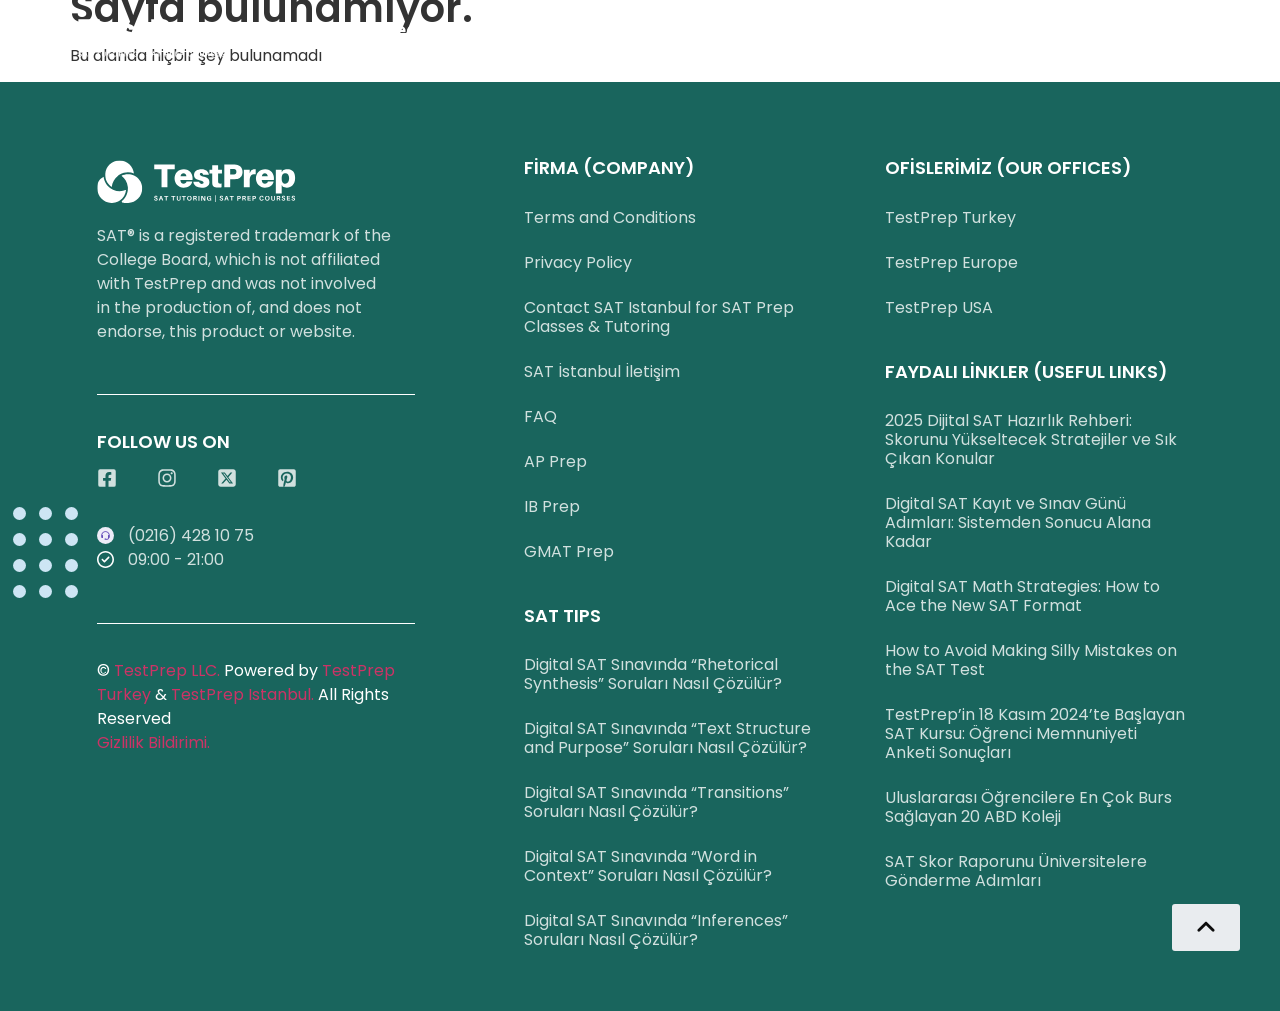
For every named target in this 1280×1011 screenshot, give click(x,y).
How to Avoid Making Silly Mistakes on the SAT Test (1031, 660)
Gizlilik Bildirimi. (153, 742)
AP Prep (555, 461)
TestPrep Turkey (950, 217)
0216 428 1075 (601, 29)
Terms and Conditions (610, 217)
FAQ (540, 416)
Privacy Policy (578, 262)
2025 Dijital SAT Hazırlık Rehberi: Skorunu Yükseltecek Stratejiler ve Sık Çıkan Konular (1031, 439)
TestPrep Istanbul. (244, 694)
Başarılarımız (903, 29)
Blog (1239, 29)
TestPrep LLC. (167, 670)
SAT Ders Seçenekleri (399, 29)
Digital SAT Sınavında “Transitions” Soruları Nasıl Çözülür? (656, 802)
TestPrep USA (939, 307)
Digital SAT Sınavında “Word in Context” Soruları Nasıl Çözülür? (648, 866)
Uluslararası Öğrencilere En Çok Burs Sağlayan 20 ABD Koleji (1028, 807)
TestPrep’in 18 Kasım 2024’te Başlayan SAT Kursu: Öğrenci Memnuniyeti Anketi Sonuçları (1035, 733)
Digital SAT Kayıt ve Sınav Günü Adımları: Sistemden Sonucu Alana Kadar (1018, 522)
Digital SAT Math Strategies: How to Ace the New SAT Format (1022, 596)
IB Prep (552, 506)
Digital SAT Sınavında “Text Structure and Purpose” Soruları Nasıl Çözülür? (667, 738)
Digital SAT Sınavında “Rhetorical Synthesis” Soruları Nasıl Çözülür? (653, 674)
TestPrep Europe (951, 262)
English (1145, 29)
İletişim (1038, 29)
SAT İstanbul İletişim (602, 371)
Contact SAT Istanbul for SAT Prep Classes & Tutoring (659, 317)
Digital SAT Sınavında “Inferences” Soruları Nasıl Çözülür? (656, 930)
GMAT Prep (569, 551)
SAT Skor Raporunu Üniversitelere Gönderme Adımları (1016, 871)
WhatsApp (753, 29)
